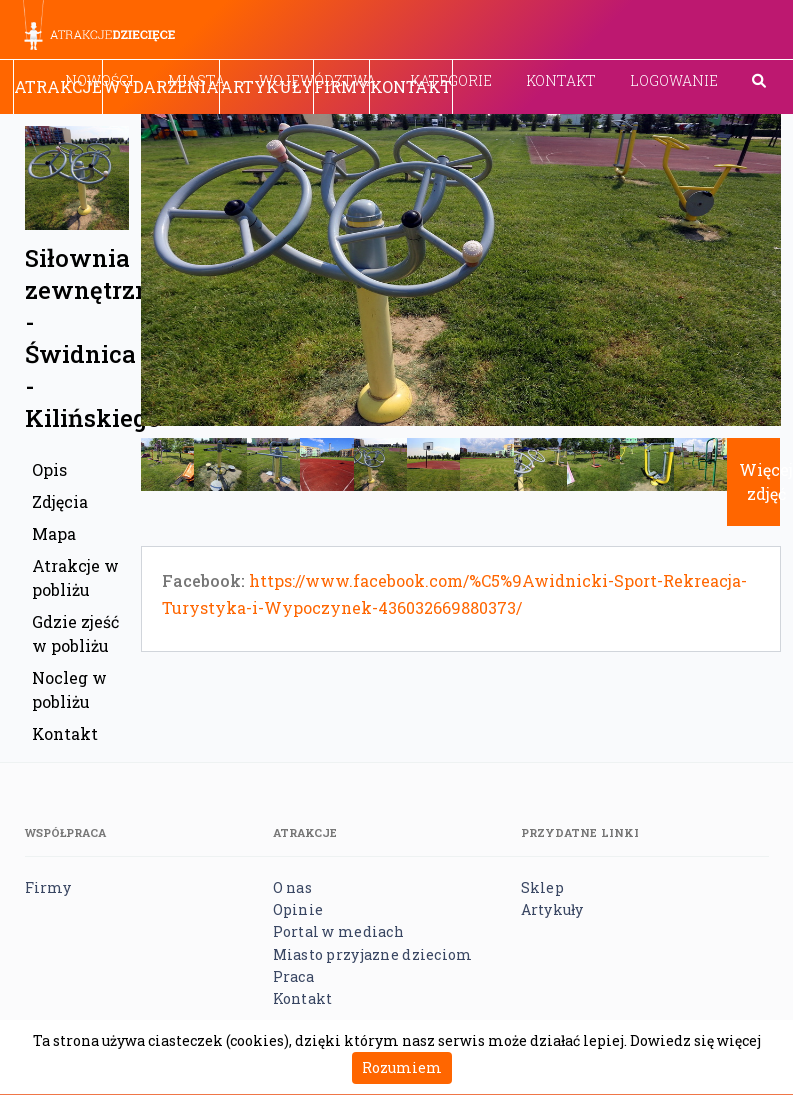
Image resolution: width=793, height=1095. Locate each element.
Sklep (542, 887)
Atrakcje (58, 86)
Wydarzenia (161, 86)
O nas (292, 887)
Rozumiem (402, 1067)
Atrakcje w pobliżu (75, 577)
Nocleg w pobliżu (69, 689)
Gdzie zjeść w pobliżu (75, 633)
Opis (49, 469)
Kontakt (561, 80)
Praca (293, 976)
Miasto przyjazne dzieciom (373, 954)
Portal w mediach (338, 931)
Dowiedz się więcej (695, 1040)
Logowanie (674, 80)
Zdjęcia (60, 501)
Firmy (341, 86)
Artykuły (266, 86)
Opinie (298, 909)
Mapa (54, 533)
